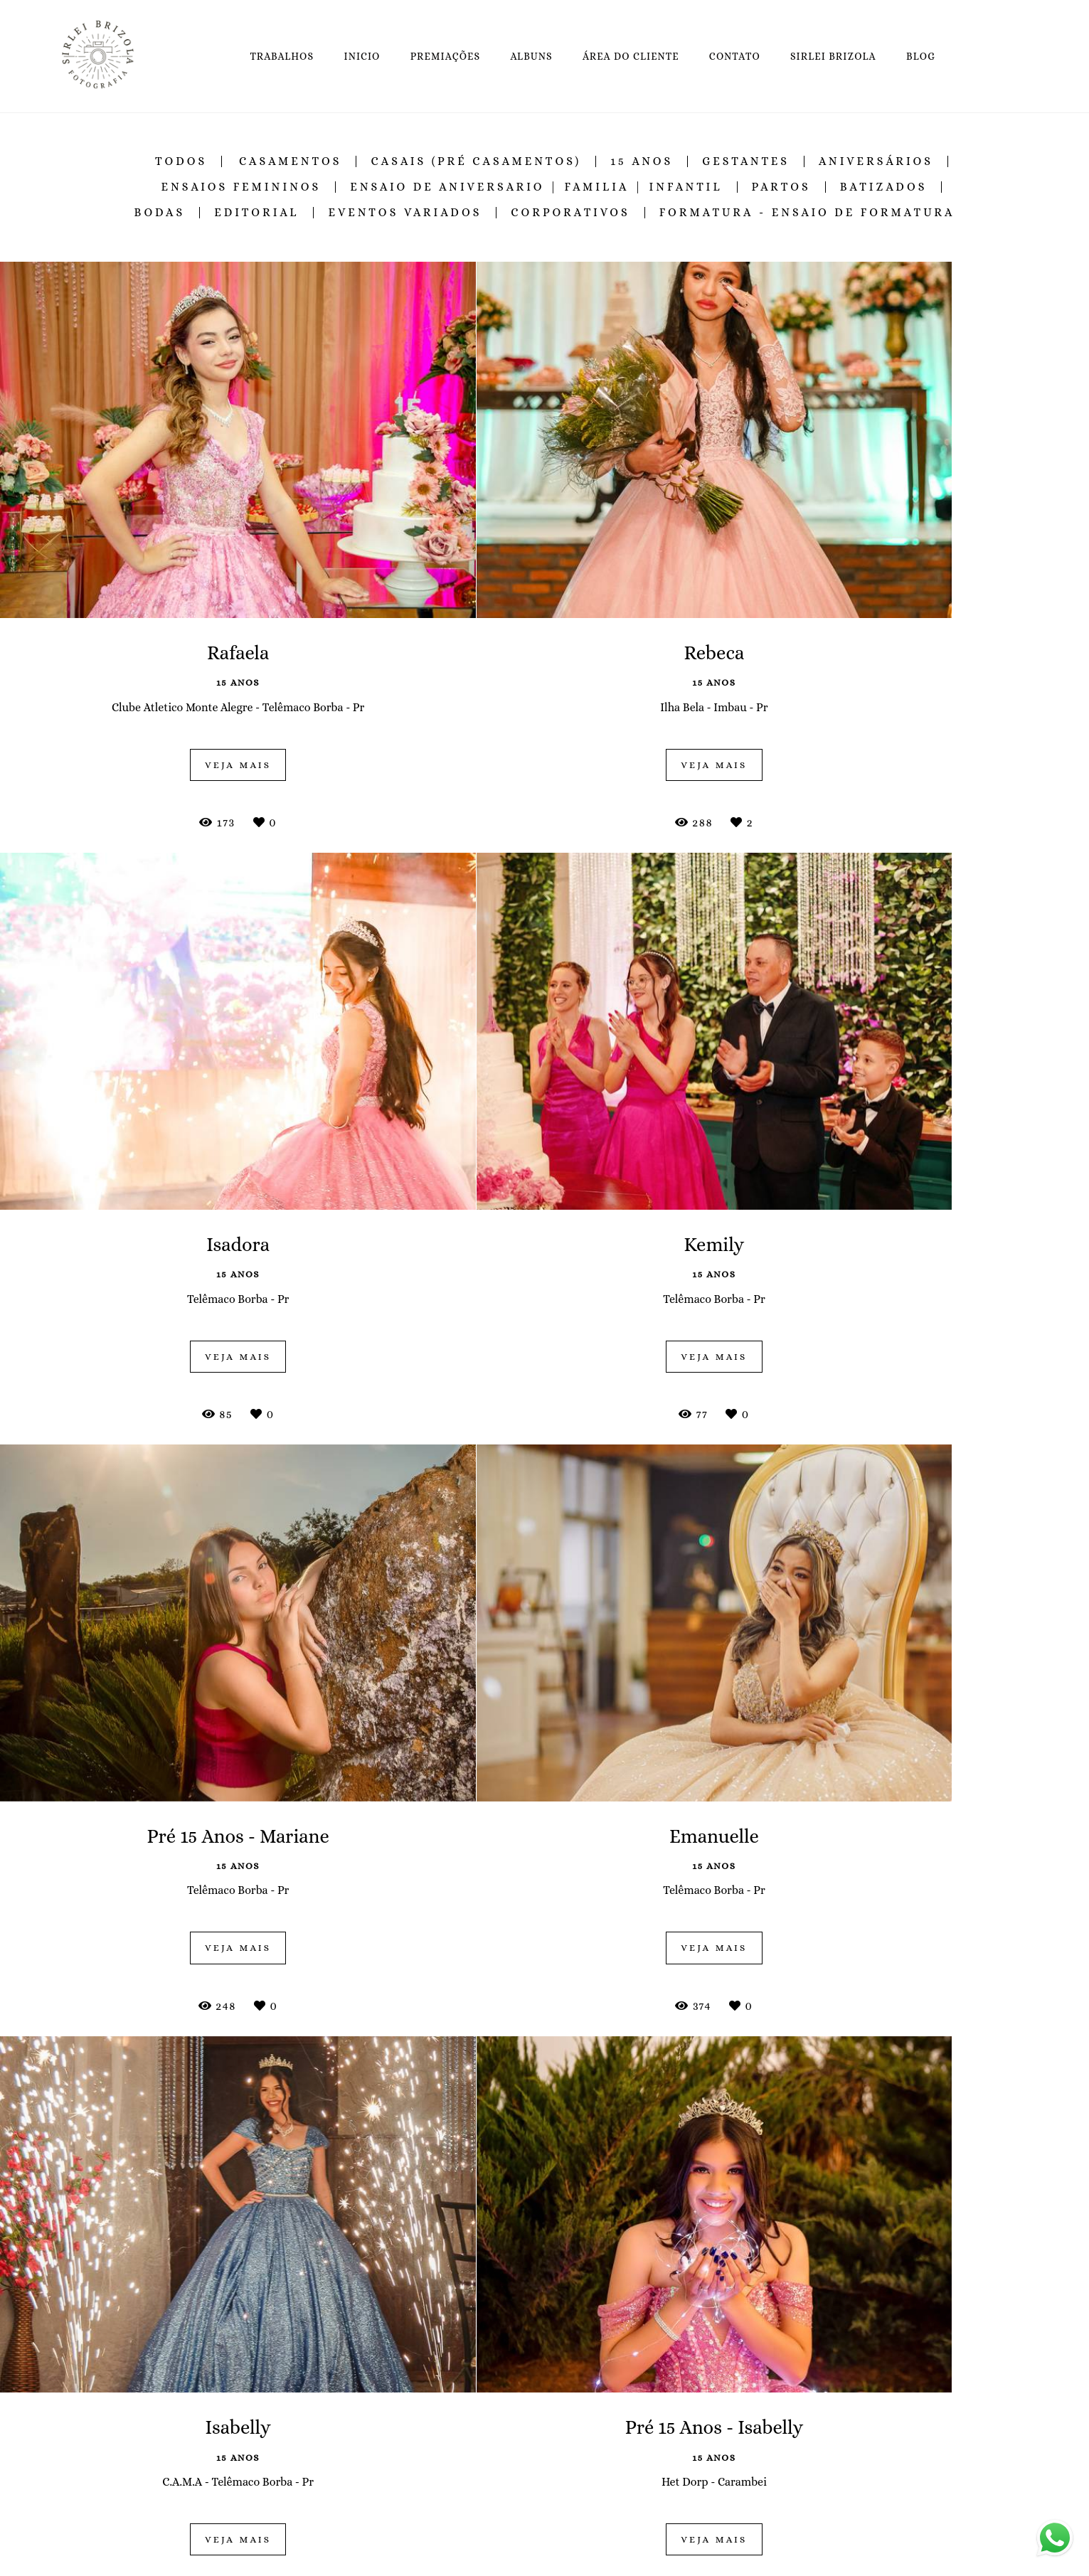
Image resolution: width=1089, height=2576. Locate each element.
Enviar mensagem (827, 2475)
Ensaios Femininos (241, 187)
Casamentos (290, 161)
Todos (181, 161)
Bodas (159, 212)
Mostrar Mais (544, 2339)
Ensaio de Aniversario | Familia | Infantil (536, 187)
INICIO (362, 56)
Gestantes (746, 161)
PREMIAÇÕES (445, 56)
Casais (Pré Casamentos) (476, 161)
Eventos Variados (405, 212)
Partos (781, 187)
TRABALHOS (282, 56)
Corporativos (570, 212)
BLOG (920, 56)
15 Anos (641, 161)
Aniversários (876, 161)
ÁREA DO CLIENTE (631, 56)
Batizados (884, 187)
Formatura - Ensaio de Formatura (807, 212)
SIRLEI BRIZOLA (833, 56)
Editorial (256, 212)
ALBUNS (531, 56)
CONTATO (734, 56)
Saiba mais (319, 2559)
